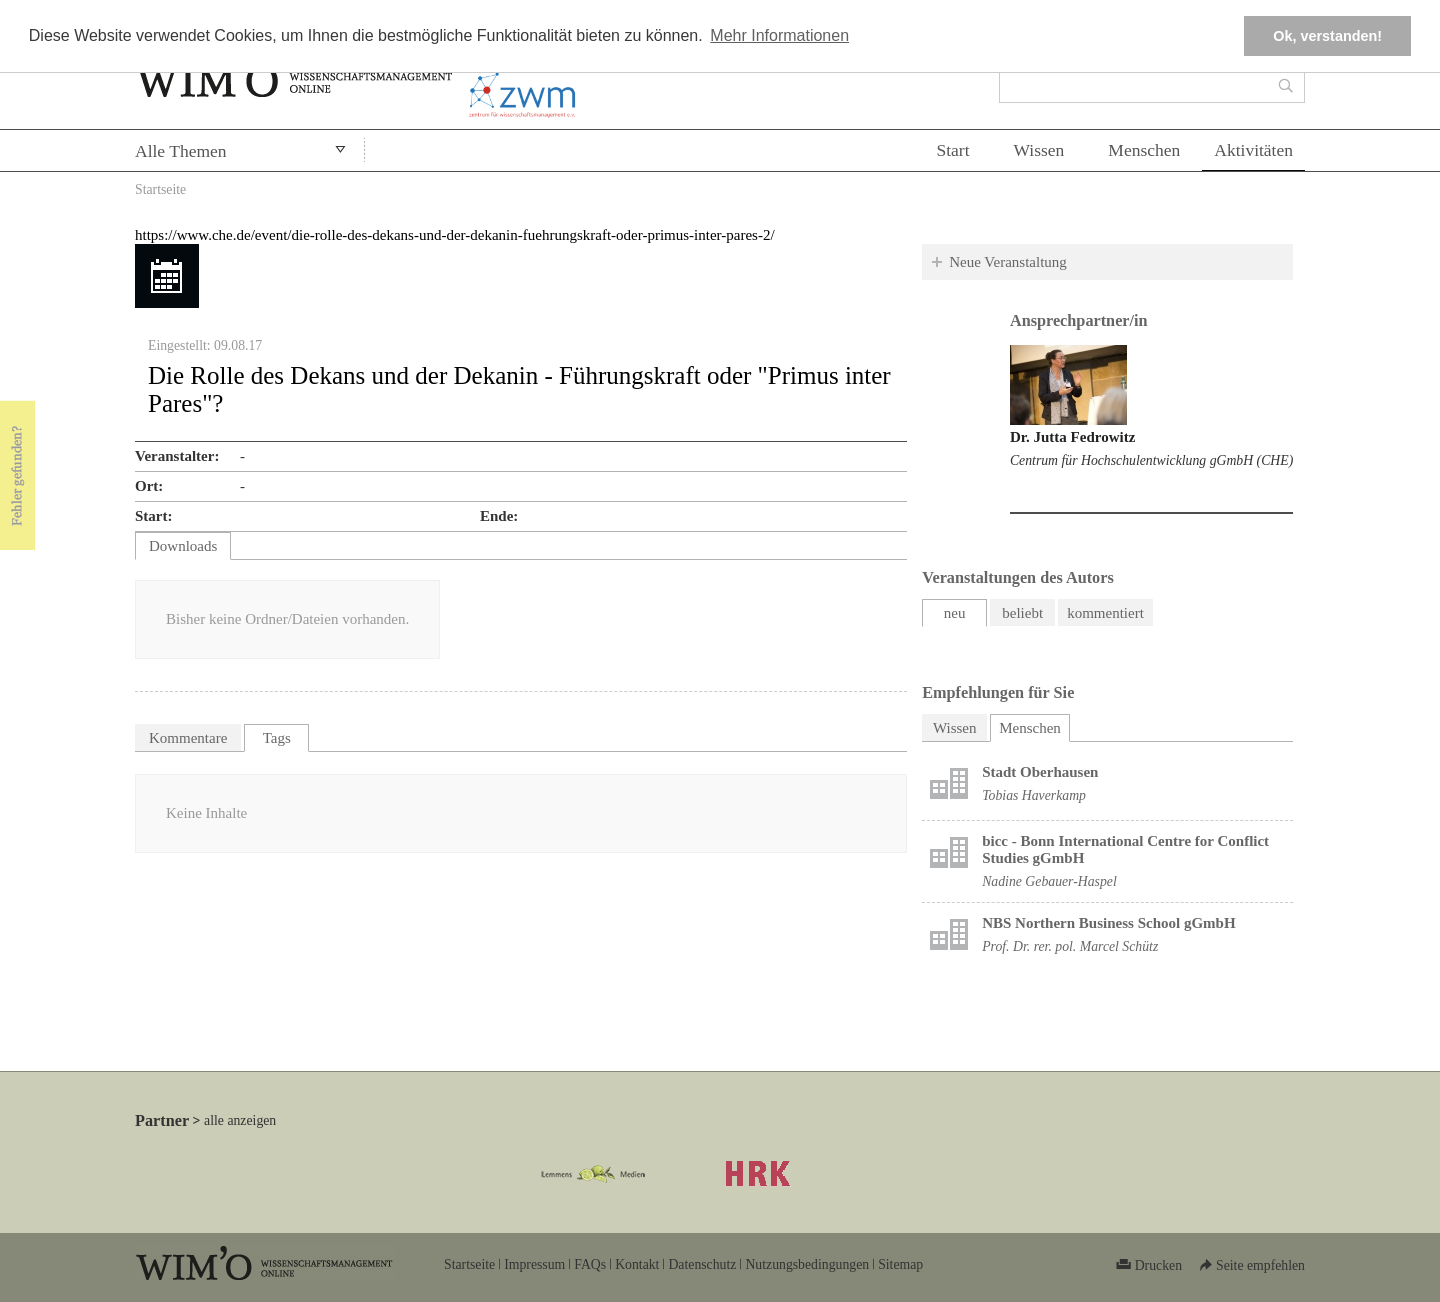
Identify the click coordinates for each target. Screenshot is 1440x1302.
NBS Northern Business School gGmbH (1108, 923)
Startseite (160, 189)
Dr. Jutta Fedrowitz (1072, 437)
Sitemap (900, 1264)
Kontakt (637, 1264)
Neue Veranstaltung (1008, 262)
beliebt (1022, 613)
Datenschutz (702, 1264)
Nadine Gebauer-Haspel (1049, 881)
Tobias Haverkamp (1034, 795)
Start (952, 150)
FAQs (590, 1264)
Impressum (534, 1264)
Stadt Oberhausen (1040, 772)
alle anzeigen (240, 1120)
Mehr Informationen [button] (779, 35)
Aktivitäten (1253, 150)
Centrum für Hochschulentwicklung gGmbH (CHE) (1151, 460)
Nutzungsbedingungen (807, 1264)
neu (955, 613)
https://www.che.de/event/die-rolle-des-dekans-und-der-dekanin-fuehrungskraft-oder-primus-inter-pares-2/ (455, 235)
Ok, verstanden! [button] (1327, 36)
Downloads (183, 546)
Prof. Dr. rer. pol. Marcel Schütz (1070, 946)
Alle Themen (181, 151)
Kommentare (188, 738)
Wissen (1039, 150)
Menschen (1144, 150)
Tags (277, 738)
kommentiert (1105, 613)
